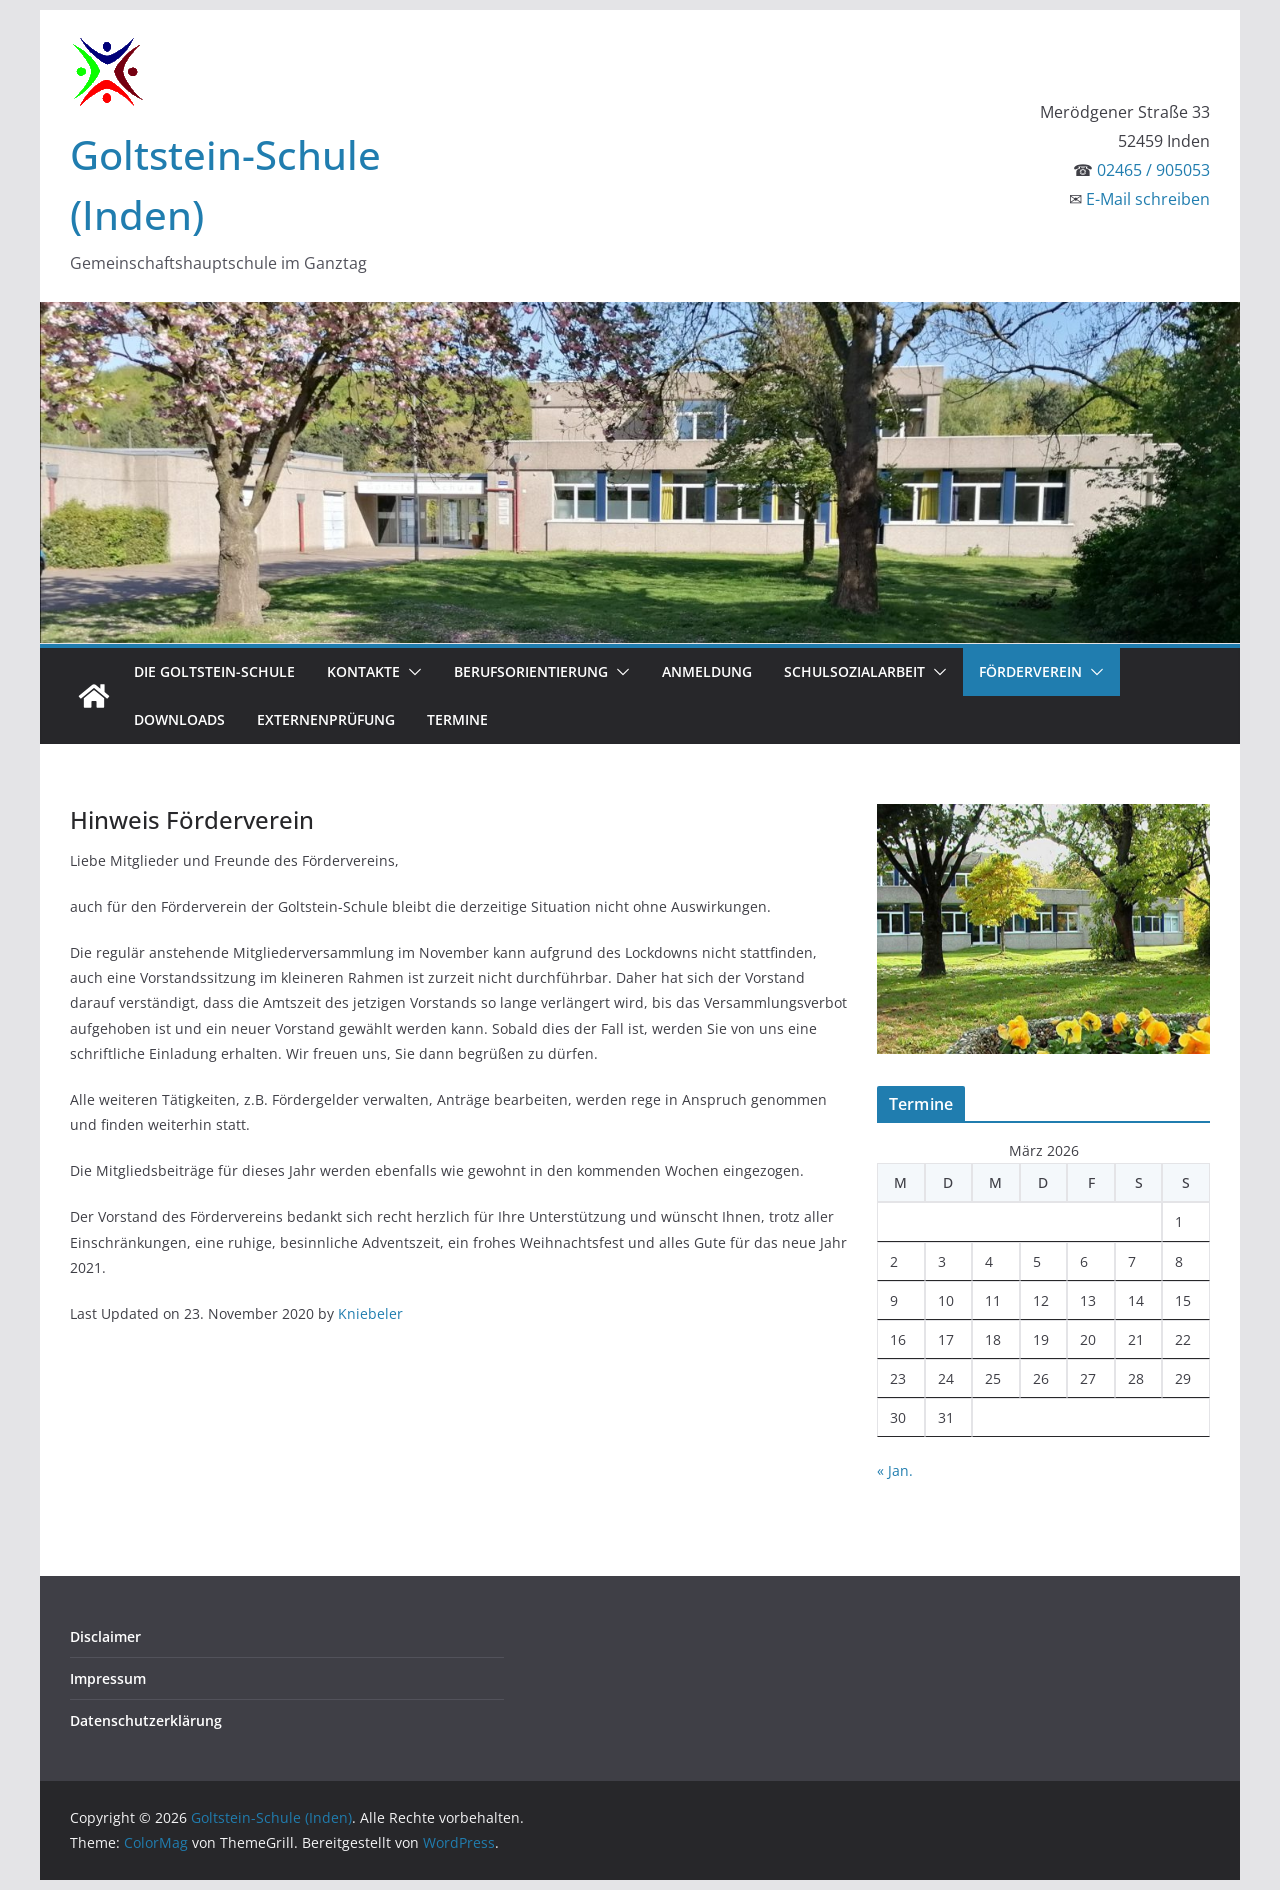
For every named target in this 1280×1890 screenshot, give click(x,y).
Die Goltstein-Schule (214, 671)
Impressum (108, 1678)
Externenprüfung (326, 719)
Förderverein (1030, 671)
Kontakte (363, 671)
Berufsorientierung (531, 671)
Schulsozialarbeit (854, 671)
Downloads (179, 719)
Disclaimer (105, 1636)
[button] (411, 672)
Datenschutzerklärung (146, 1720)
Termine (457, 719)
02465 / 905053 (1153, 170)
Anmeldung (707, 671)
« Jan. (895, 1470)
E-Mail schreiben (1148, 199)
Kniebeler (370, 1313)
